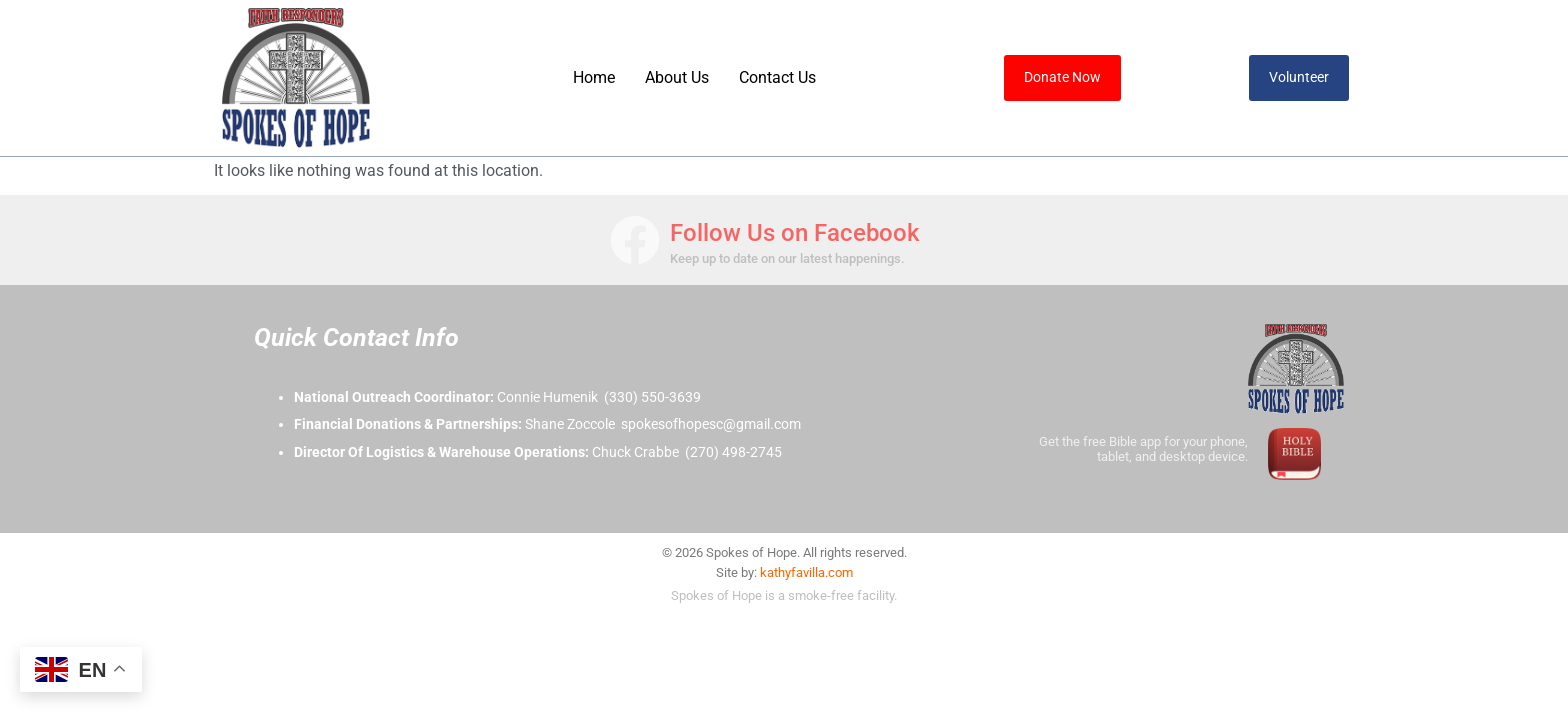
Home (594, 77)
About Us (677, 77)
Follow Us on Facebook (795, 233)
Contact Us (777, 77)
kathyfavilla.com (806, 572)
